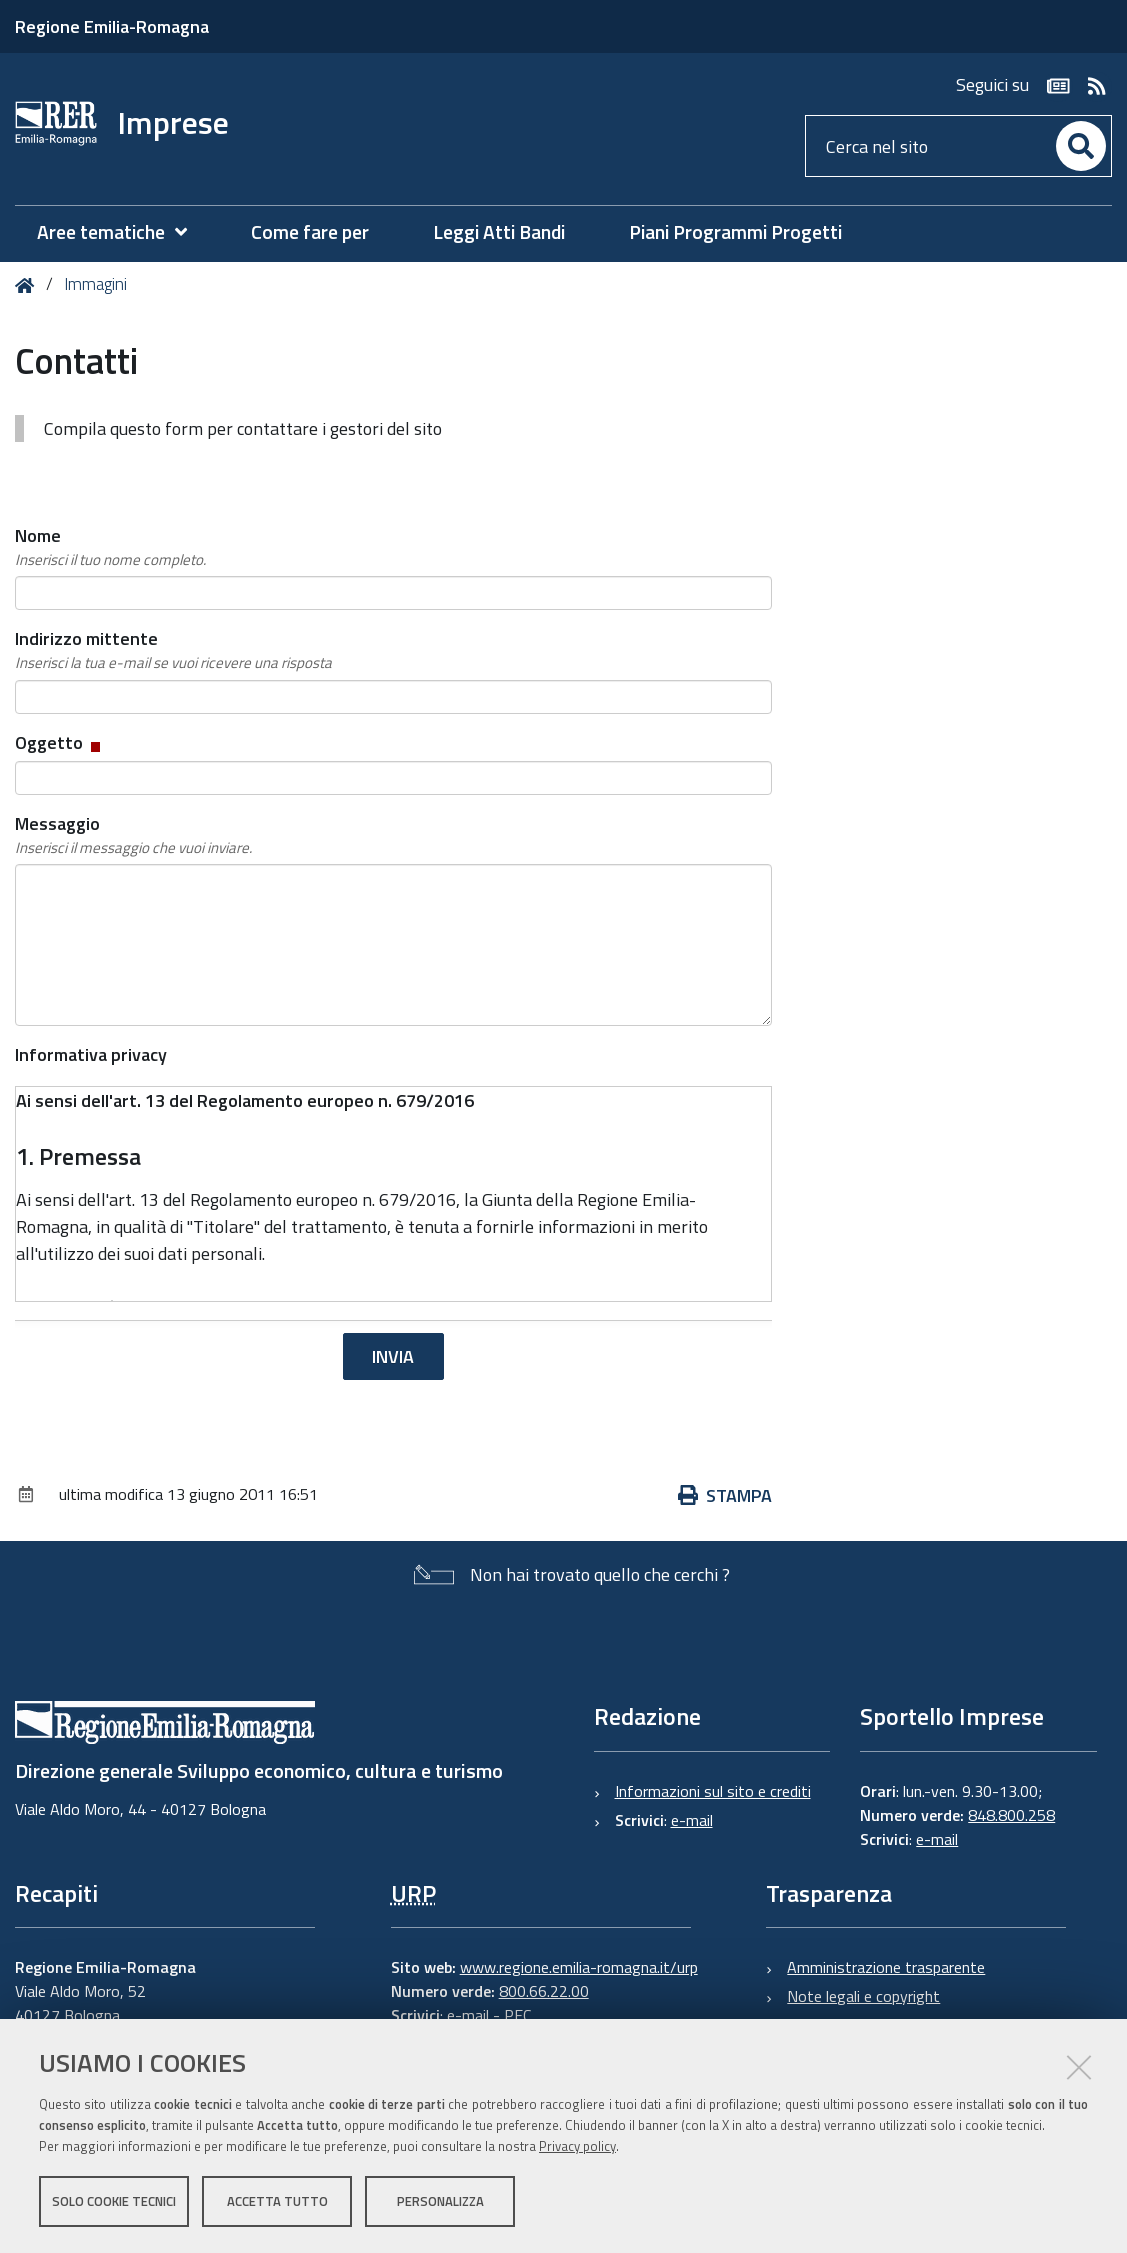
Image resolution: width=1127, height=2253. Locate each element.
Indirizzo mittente (173, 650)
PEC (517, 2015)
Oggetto (59, 742)
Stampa (725, 1495)
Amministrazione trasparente (886, 1967)
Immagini (95, 284)
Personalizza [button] (440, 2201)
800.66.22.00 (544, 1991)
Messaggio (133, 835)
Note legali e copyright (863, 1996)
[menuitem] (122, 232)
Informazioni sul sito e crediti (713, 1791)
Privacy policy (577, 2146)
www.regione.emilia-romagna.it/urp (579, 1967)
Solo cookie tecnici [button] (114, 2201)
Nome (110, 547)
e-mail (692, 1820)
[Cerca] (1081, 146)
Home (28, 285)
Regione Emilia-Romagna (112, 26)
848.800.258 (1011, 1815)
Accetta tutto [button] (277, 2201)
